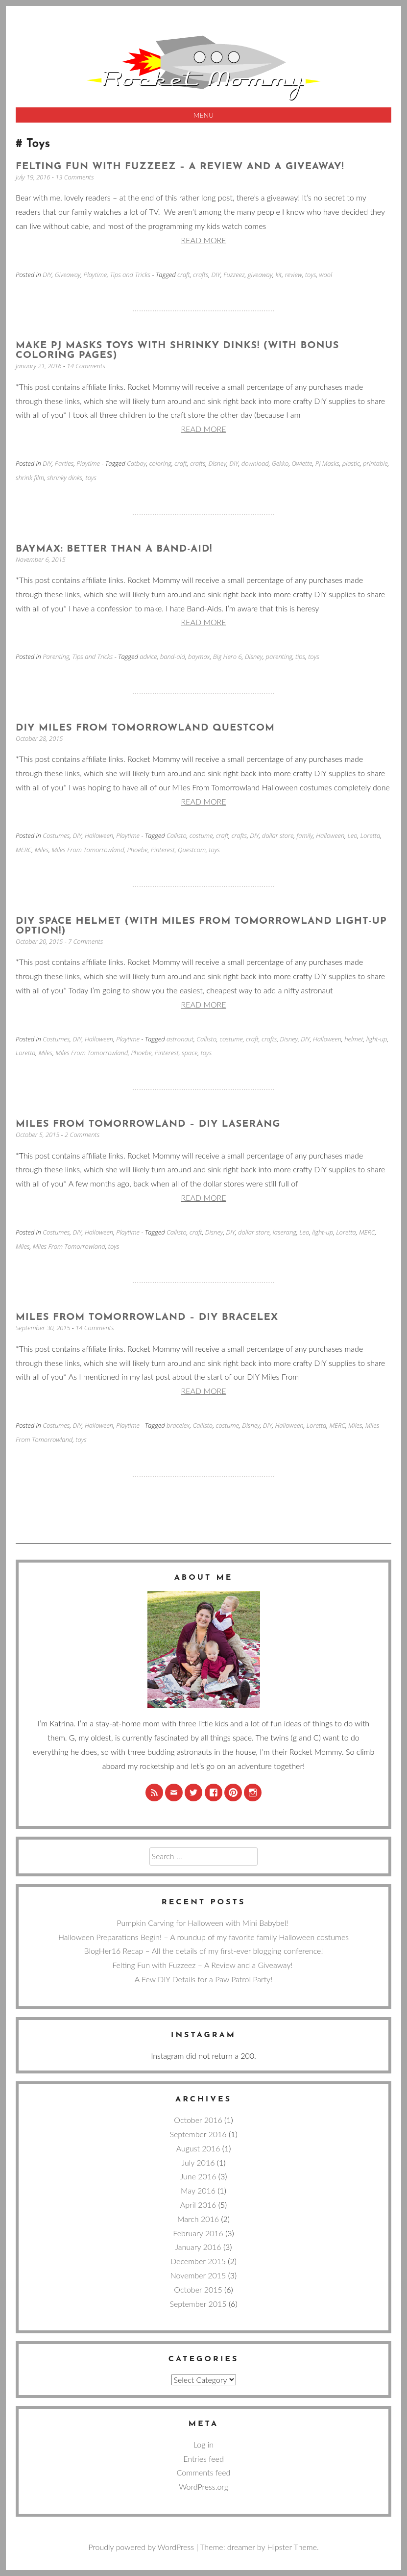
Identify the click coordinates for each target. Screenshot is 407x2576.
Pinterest (163, 849)
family (304, 835)
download (255, 463)
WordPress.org (203, 2486)
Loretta (370, 835)
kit (278, 274)
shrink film (30, 477)
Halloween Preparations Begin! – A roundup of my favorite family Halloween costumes (203, 1937)
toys (310, 274)
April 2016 (198, 2204)
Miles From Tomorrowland (87, 849)
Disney (218, 463)
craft (183, 274)
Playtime (95, 274)
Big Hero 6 (227, 656)
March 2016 (198, 2218)
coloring (160, 463)
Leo (353, 835)
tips (300, 656)
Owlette (302, 463)
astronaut (180, 1039)
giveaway (260, 274)
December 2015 (198, 2261)
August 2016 (198, 2148)
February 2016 (198, 2233)
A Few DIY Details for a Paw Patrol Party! (203, 1979)
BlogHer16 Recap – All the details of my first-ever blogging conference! (203, 1950)
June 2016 (198, 2176)
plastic (351, 463)
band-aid (172, 656)
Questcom (192, 849)
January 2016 (198, 2246)
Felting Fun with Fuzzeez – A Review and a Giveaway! (182, 167)
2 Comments (83, 1134)
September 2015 (197, 2303)
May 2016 (198, 2190)
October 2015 (198, 2289)
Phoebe (137, 849)
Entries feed (203, 2458)
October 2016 (198, 2119)
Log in (203, 2444)
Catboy (136, 463)
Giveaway (68, 274)
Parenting (56, 656)
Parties (64, 463)
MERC (24, 849)
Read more (203, 240)
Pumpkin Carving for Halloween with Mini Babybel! (203, 1922)
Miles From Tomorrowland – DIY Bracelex (147, 1317)
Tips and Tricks (130, 274)
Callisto (177, 835)
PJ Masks (327, 463)
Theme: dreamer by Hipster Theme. (259, 2546)
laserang (284, 1232)
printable (375, 463)
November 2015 (198, 2275)
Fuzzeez (234, 274)
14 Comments (87, 365)
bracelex (178, 1425)
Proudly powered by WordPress (141, 2546)
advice (148, 656)
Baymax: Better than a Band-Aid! (114, 549)
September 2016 (197, 2134)
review (293, 274)
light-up (376, 1039)
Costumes (56, 835)
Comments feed (204, 2472)
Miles (42, 849)
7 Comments (86, 941)
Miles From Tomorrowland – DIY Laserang (148, 1124)
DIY (47, 274)
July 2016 (198, 2162)
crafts (200, 274)
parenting (278, 656)
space (190, 1052)
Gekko (280, 463)
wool (325, 274)
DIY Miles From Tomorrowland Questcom (145, 728)
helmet (353, 1039)
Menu (203, 115)
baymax (199, 656)
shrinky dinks (64, 477)
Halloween (99, 835)
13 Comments (75, 177)
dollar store (278, 835)
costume (201, 835)
